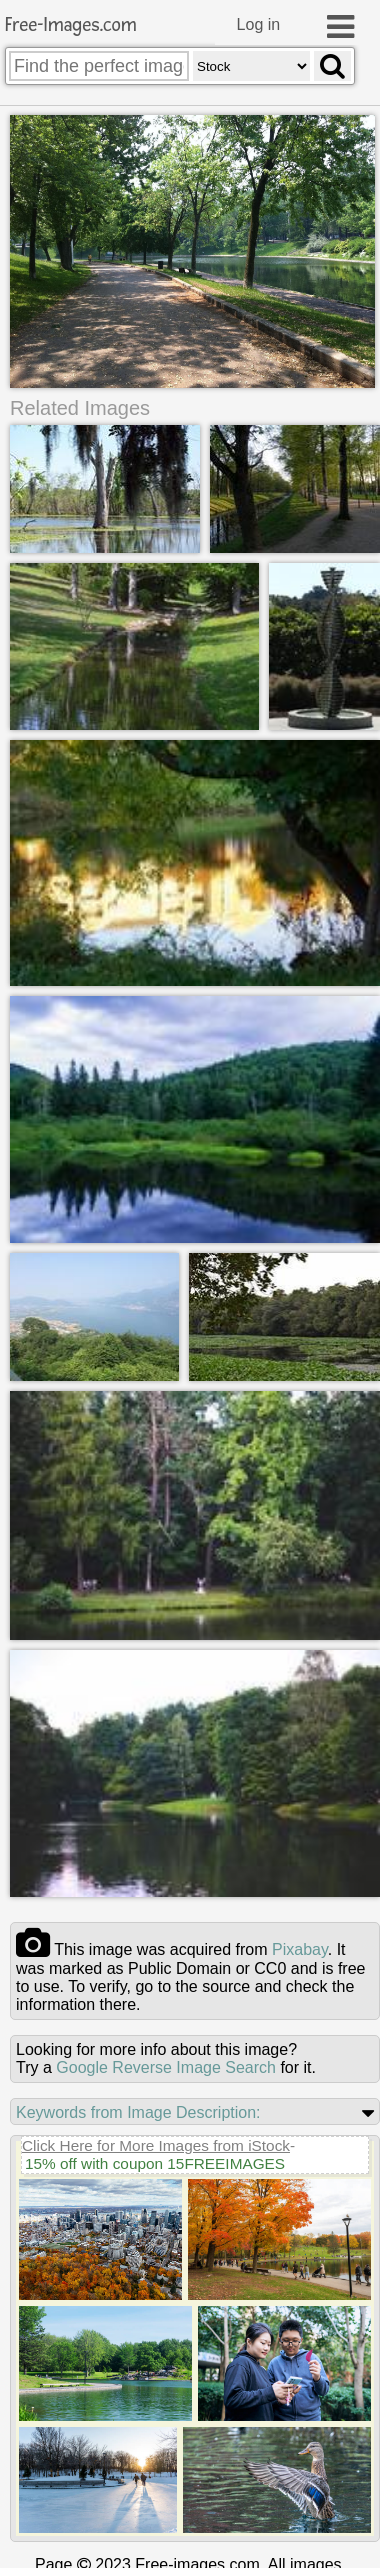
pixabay (300, 1947)
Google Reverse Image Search (166, 2065)
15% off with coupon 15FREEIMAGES (155, 2161)
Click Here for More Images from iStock (156, 2143)
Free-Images (71, 25)
